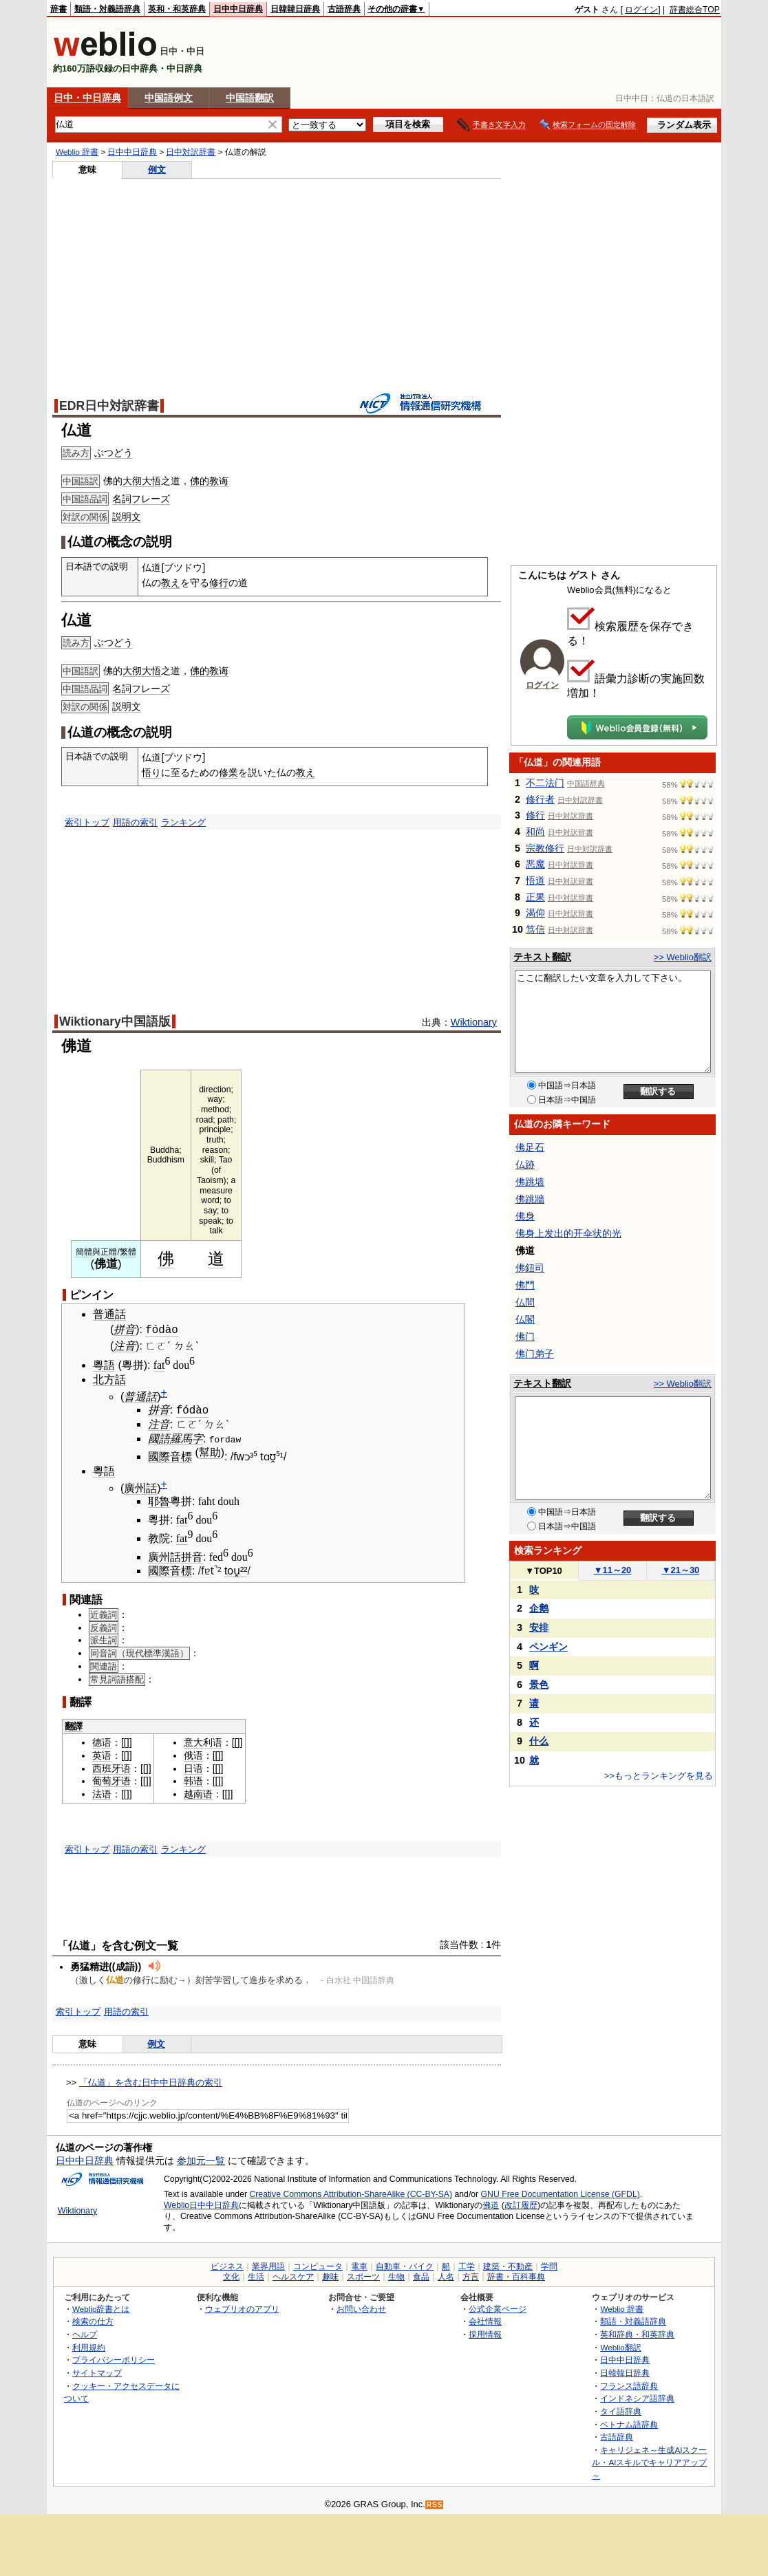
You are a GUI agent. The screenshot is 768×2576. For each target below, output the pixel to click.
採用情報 (485, 2332)
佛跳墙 (529, 1181)
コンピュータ (318, 2264)
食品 (421, 2275)
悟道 (535, 880)
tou (232, 1569)
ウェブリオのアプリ (242, 2306)
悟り (151, 772)
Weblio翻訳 (620, 2345)
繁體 (128, 1252)
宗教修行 (545, 848)
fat (159, 1364)
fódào (161, 1328)
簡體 (84, 1252)
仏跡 (525, 1164)
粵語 (104, 1364)
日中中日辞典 (238, 9)
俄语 (193, 1754)
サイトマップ (97, 2370)
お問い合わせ (361, 2306)
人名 (446, 2275)
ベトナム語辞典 (629, 2422)
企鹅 (538, 1608)
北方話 (109, 1378)
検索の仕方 (93, 2319)
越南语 (198, 1792)
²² (244, 1569)
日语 (193, 1766)
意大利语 (203, 1740)
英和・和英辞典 (177, 9)
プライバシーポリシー (113, 2358)
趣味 (330, 2275)
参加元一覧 (201, 2159)
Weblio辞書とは (100, 2306)
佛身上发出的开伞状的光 (568, 1233)
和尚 (535, 831)
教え (170, 582)
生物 (396, 2275)
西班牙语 (111, 1766)
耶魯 (159, 1500)
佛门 (525, 1336)
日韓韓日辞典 (295, 9)
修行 (218, 582)
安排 (538, 1627)
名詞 (121, 498)
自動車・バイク (405, 2264)
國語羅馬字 (175, 1436)
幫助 (210, 1451)
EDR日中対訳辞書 (109, 406)
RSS (435, 2503)
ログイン (641, 9)
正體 (108, 1252)
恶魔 (535, 863)
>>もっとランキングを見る (658, 1776)
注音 (125, 1344)
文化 (231, 2275)
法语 (101, 1792)
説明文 (126, 516)
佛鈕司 (529, 1267)
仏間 (525, 1302)
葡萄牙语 (111, 1779)
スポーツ (363, 2275)
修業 (228, 772)
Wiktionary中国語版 (115, 1021)
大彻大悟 (141, 480)
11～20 (613, 1570)
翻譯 (74, 1725)
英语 (101, 1754)
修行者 (540, 799)
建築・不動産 (508, 2264)
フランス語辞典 (629, 2383)
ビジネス (227, 2264)
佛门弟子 (534, 1353)
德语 (101, 1740)
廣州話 (140, 1487)
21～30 (681, 1570)
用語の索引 (135, 822)
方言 (470, 2275)
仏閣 (525, 1319)
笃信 (535, 929)
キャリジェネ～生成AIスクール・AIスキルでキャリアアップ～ (649, 2460)
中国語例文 (169, 97)
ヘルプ (84, 2332)
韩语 (193, 1779)
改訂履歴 (520, 2204)
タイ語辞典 (620, 2409)
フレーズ (150, 498)
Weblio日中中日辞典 (201, 2204)
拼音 (125, 1329)
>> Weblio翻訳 (683, 957)
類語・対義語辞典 (107, 9)
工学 (466, 2264)
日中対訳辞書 (190, 152)
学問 (549, 2264)
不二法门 (545, 782)
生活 (256, 2275)
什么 (538, 1740)
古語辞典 (344, 9)
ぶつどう (113, 452)
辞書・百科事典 (516, 2275)
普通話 (109, 1314)
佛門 (525, 1284)
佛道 (490, 2204)
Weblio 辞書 (77, 152)
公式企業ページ (497, 2306)
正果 (535, 896)
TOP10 (543, 1571)
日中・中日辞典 (87, 97)
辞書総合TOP (695, 9)
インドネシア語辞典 (637, 2396)
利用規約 (88, 2345)
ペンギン (548, 1646)
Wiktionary (474, 1022)
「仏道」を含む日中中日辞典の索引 (150, 2080)
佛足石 (529, 1147)
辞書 (58, 9)
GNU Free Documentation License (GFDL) (560, 2193)
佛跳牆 (529, 1198)
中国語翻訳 (250, 97)
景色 (538, 1684)
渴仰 (535, 912)
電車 (359, 2264)
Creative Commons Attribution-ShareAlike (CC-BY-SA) (350, 2193)
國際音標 (170, 1455)
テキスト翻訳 (542, 956)
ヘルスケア (293, 2275)
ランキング (183, 822)
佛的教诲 (209, 480)
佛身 (525, 1216)
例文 (157, 169)
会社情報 (485, 2319)
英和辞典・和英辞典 (637, 2332)
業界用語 (268, 2264)
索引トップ (87, 822)
